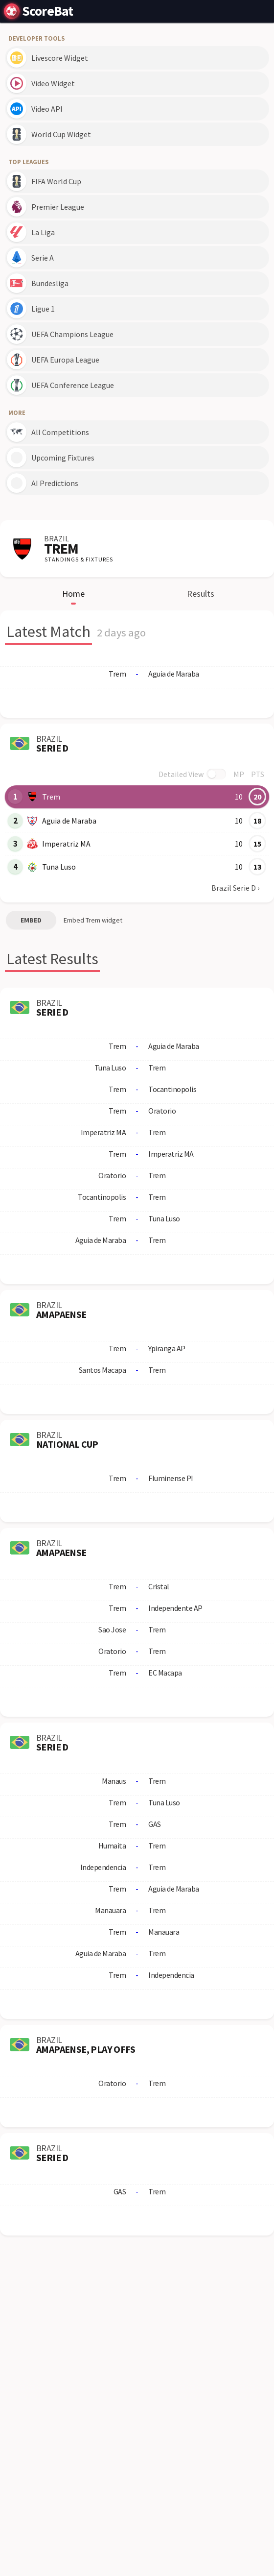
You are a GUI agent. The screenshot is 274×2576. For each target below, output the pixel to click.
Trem (51, 797)
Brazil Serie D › (235, 888)
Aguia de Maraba (69, 821)
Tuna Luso (59, 867)
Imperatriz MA (66, 844)
